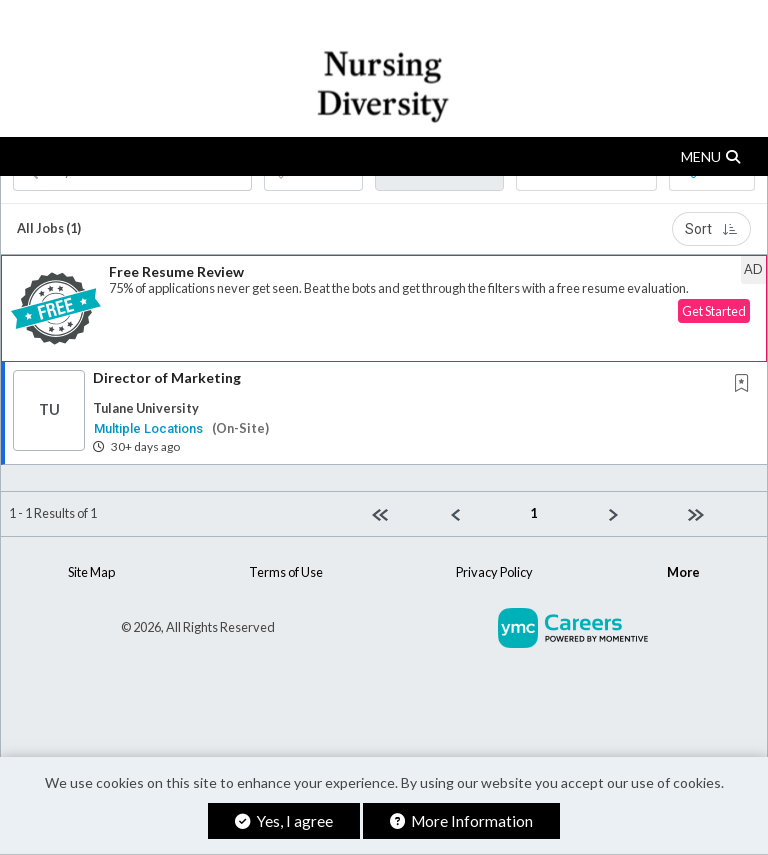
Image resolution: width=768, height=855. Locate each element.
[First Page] (403, 514)
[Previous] (482, 514)
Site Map (91, 572)
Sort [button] (711, 229)
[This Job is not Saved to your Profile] (746, 384)
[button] (384, 156)
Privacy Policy (494, 572)
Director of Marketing (167, 377)
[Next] (640, 514)
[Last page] (719, 514)
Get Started (714, 311)
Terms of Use (286, 572)
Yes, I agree (283, 821)
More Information (461, 821)
